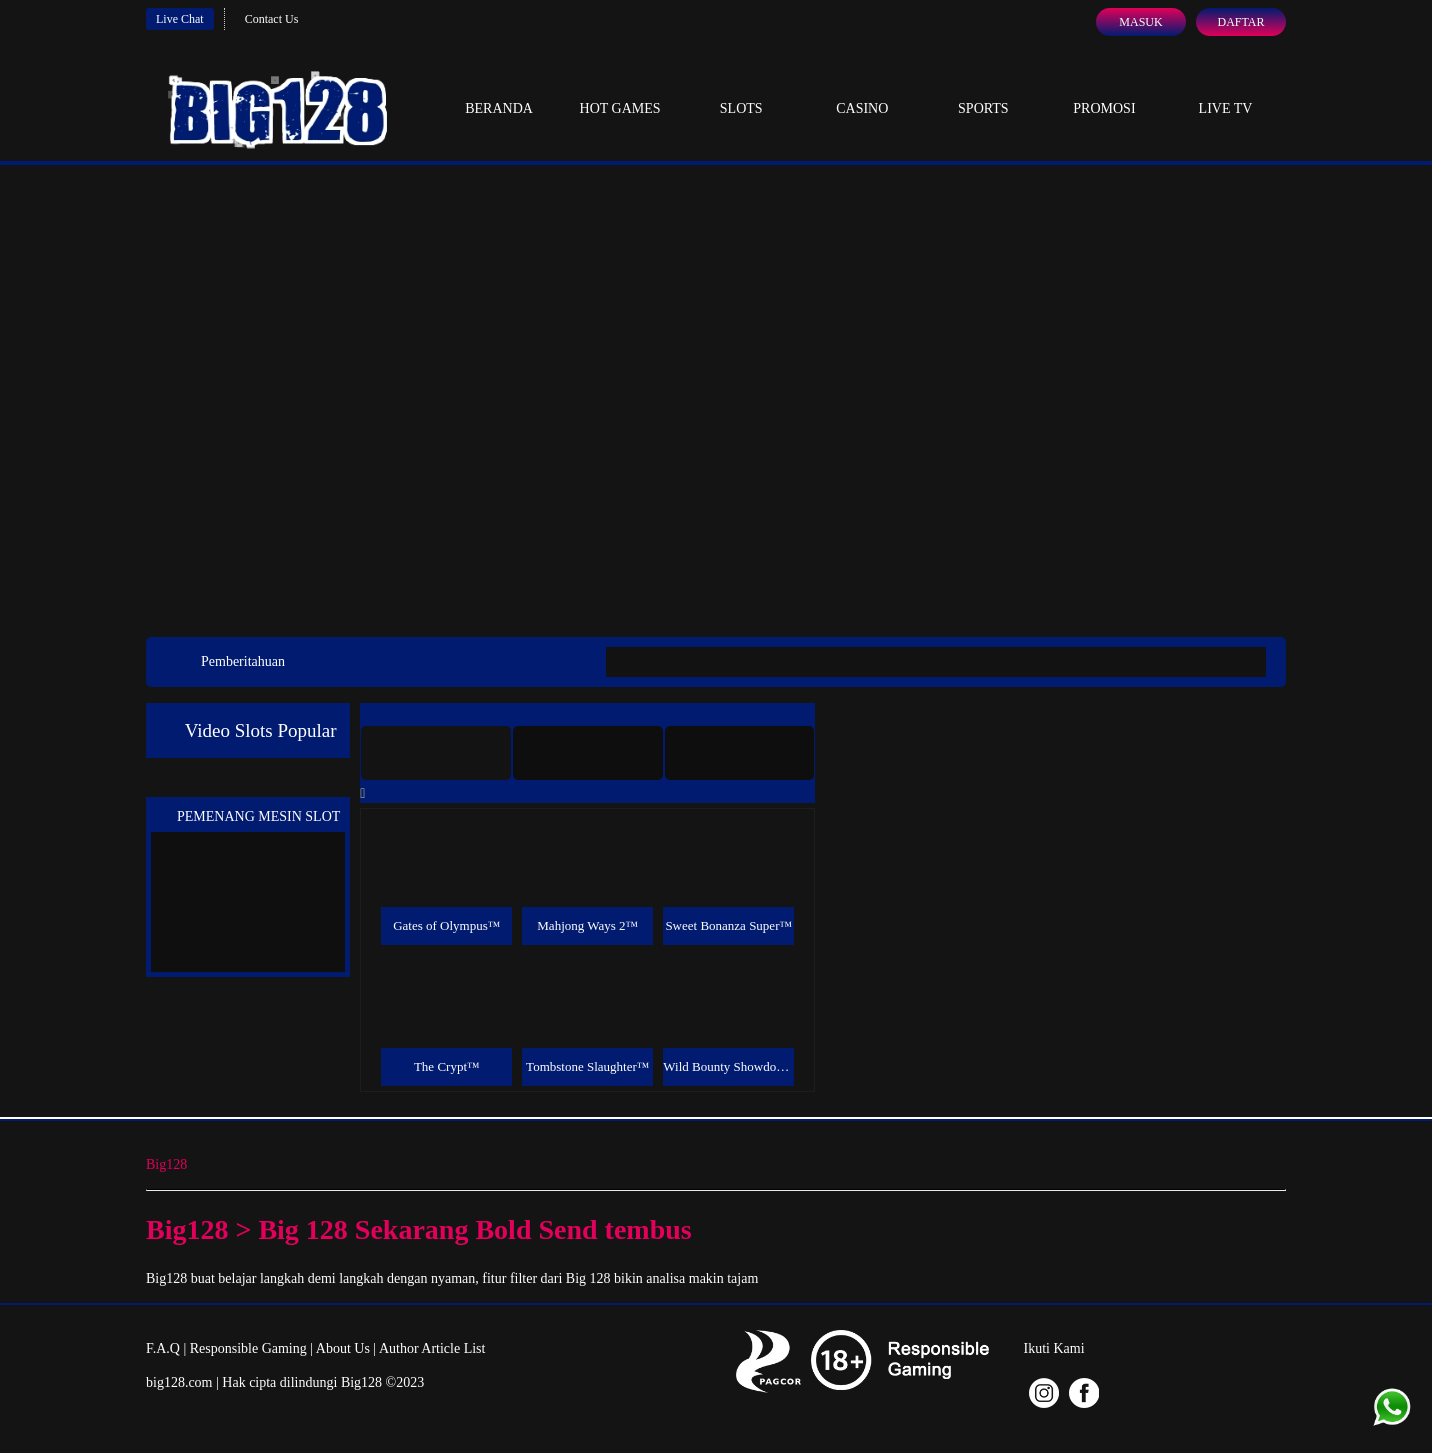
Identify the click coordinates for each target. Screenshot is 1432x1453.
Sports (983, 90)
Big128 (166, 1164)
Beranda (499, 90)
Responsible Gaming (248, 1348)
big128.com (179, 1382)
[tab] (436, 753)
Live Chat (180, 19)
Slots (741, 90)
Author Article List (432, 1348)
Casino (862, 90)
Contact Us (272, 19)
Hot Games (620, 90)
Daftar (1240, 22)
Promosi (1104, 90)
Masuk (1140, 22)
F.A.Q (163, 1348)
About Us (343, 1348)
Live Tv (1226, 90)
